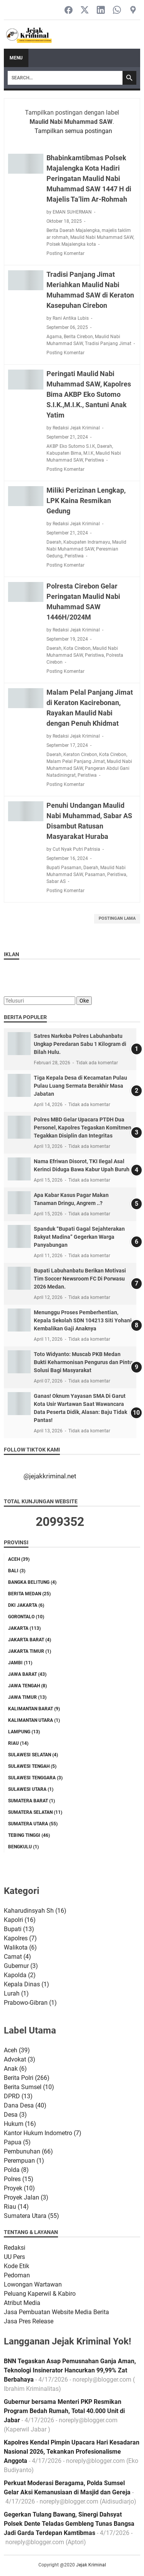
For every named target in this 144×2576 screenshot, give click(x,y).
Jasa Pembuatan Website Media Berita (56, 2312)
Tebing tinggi (29, 1835)
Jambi (20, 1662)
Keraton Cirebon (80, 754)
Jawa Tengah (27, 1685)
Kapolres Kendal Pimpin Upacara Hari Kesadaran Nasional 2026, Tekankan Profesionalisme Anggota (71, 2451)
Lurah (16, 1993)
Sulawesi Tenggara (35, 1777)
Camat (17, 1956)
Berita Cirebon (78, 336)
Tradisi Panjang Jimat (108, 343)
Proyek (19, 2188)
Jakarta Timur (29, 1651)
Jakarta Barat (29, 1639)
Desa (15, 2114)
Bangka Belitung (32, 1582)
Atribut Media (22, 2302)
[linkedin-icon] (101, 10)
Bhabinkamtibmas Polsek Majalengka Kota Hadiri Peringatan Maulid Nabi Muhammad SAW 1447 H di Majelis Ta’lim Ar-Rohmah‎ (88, 178)
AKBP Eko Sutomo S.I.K (70, 446)
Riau (18, 1743)
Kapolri (20, 1919)
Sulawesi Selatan (33, 1754)
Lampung (24, 1731)
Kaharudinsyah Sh (35, 1910)
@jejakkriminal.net (49, 1476)
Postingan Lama (117, 918)
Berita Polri (27, 2077)
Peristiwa (94, 460)
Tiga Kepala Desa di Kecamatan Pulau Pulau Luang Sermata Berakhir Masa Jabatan (80, 1086)
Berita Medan (29, 1593)
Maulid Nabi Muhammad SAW (101, 237)
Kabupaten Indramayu (86, 542)
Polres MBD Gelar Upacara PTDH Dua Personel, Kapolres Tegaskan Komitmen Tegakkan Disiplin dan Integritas (82, 1127)
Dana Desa (25, 2105)
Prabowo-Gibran (30, 2002)
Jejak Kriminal (91, 2565)
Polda (16, 2169)
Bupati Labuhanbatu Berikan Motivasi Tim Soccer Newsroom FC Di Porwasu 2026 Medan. (80, 1278)
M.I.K (88, 453)
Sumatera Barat (31, 1800)
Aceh (19, 1559)
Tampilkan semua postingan (73, 131)
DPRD (18, 2096)
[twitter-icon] (85, 10)
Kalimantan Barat (34, 1708)
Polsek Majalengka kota (71, 244)
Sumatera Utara (33, 1823)
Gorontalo (26, 1616)
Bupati (19, 1929)
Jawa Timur (27, 1697)
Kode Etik (16, 2266)
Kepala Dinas (26, 1984)
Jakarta (24, 1628)
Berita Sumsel (29, 2087)
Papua (17, 2142)
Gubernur (21, 1965)
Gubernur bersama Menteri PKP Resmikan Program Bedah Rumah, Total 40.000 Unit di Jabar (64, 2411)
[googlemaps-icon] (133, 10)
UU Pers (14, 2256)
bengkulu (23, 1846)
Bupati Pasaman (63, 867)
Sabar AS (56, 881)
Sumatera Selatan (35, 1812)
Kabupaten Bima (63, 453)
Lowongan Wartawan (33, 2284)
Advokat (19, 2059)
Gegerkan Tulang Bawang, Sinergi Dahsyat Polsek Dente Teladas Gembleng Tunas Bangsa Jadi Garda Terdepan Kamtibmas (69, 2524)
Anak (15, 2068)
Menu (16, 58)
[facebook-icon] (68, 10)
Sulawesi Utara (30, 1789)
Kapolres (20, 1938)
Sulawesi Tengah (32, 1766)
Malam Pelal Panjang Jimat (75, 761)
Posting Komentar (65, 253)
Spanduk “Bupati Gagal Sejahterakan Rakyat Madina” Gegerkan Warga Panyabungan (79, 1237)
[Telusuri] (39, 1000)
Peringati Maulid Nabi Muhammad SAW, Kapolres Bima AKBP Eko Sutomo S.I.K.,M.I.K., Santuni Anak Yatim (88, 394)
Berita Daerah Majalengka (73, 230)
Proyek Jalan (26, 2197)
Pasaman (95, 874)
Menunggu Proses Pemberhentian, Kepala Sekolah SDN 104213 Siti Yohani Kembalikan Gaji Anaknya (83, 1320)
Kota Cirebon (77, 648)
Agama (54, 336)
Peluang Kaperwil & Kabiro (40, 2293)
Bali (16, 1570)
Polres (18, 2179)
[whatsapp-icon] (117, 10)
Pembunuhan (28, 2151)
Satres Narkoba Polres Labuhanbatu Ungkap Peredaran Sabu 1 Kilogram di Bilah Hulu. (80, 1044)
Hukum (20, 2123)
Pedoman (17, 2275)
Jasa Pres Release (28, 2321)
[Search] (65, 78)
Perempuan (24, 2160)
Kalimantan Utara (34, 1720)
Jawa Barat (27, 1674)
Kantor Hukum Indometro (42, 2133)
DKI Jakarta (26, 1605)
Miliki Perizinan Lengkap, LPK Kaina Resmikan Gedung (86, 500)
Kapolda (20, 1975)
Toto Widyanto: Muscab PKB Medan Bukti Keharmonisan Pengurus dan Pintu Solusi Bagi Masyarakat (83, 1362)
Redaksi (14, 2247)
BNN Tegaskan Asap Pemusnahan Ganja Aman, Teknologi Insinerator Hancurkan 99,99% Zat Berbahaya (70, 2370)
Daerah (104, 446)
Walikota (20, 1947)
